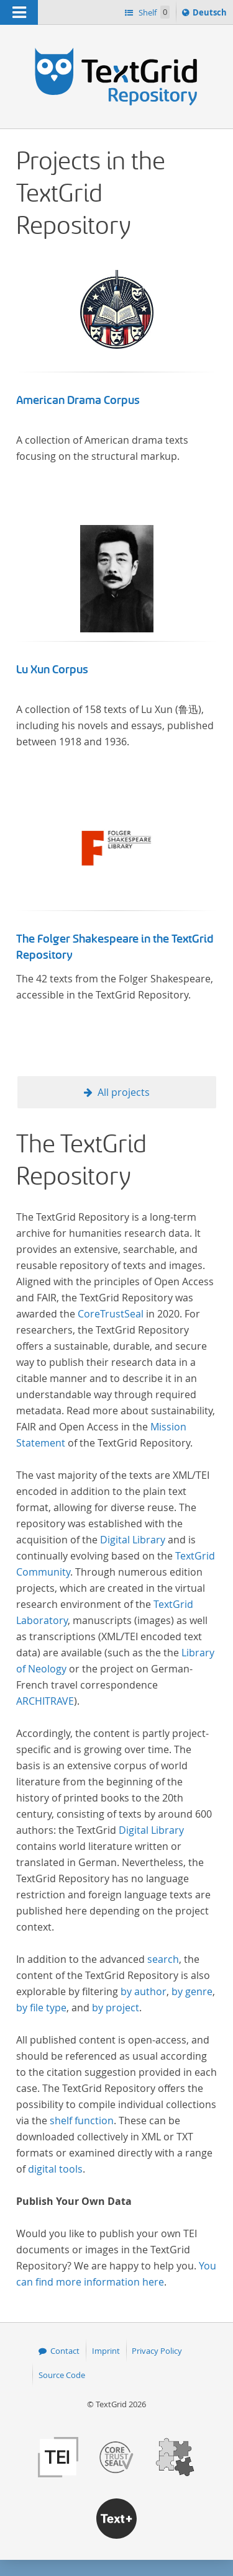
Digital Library (132, 1539)
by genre (191, 1991)
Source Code (62, 2375)
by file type (41, 2007)
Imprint (106, 2350)
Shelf (153, 12)
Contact (65, 2350)
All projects (124, 1092)
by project (115, 2007)
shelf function (82, 2120)
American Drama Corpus (78, 400)
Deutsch (211, 14)
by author (144, 1991)
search (163, 1959)
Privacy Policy (157, 2350)
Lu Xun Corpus (52, 669)
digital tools (55, 2169)
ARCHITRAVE (45, 1701)
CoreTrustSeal (111, 1314)
